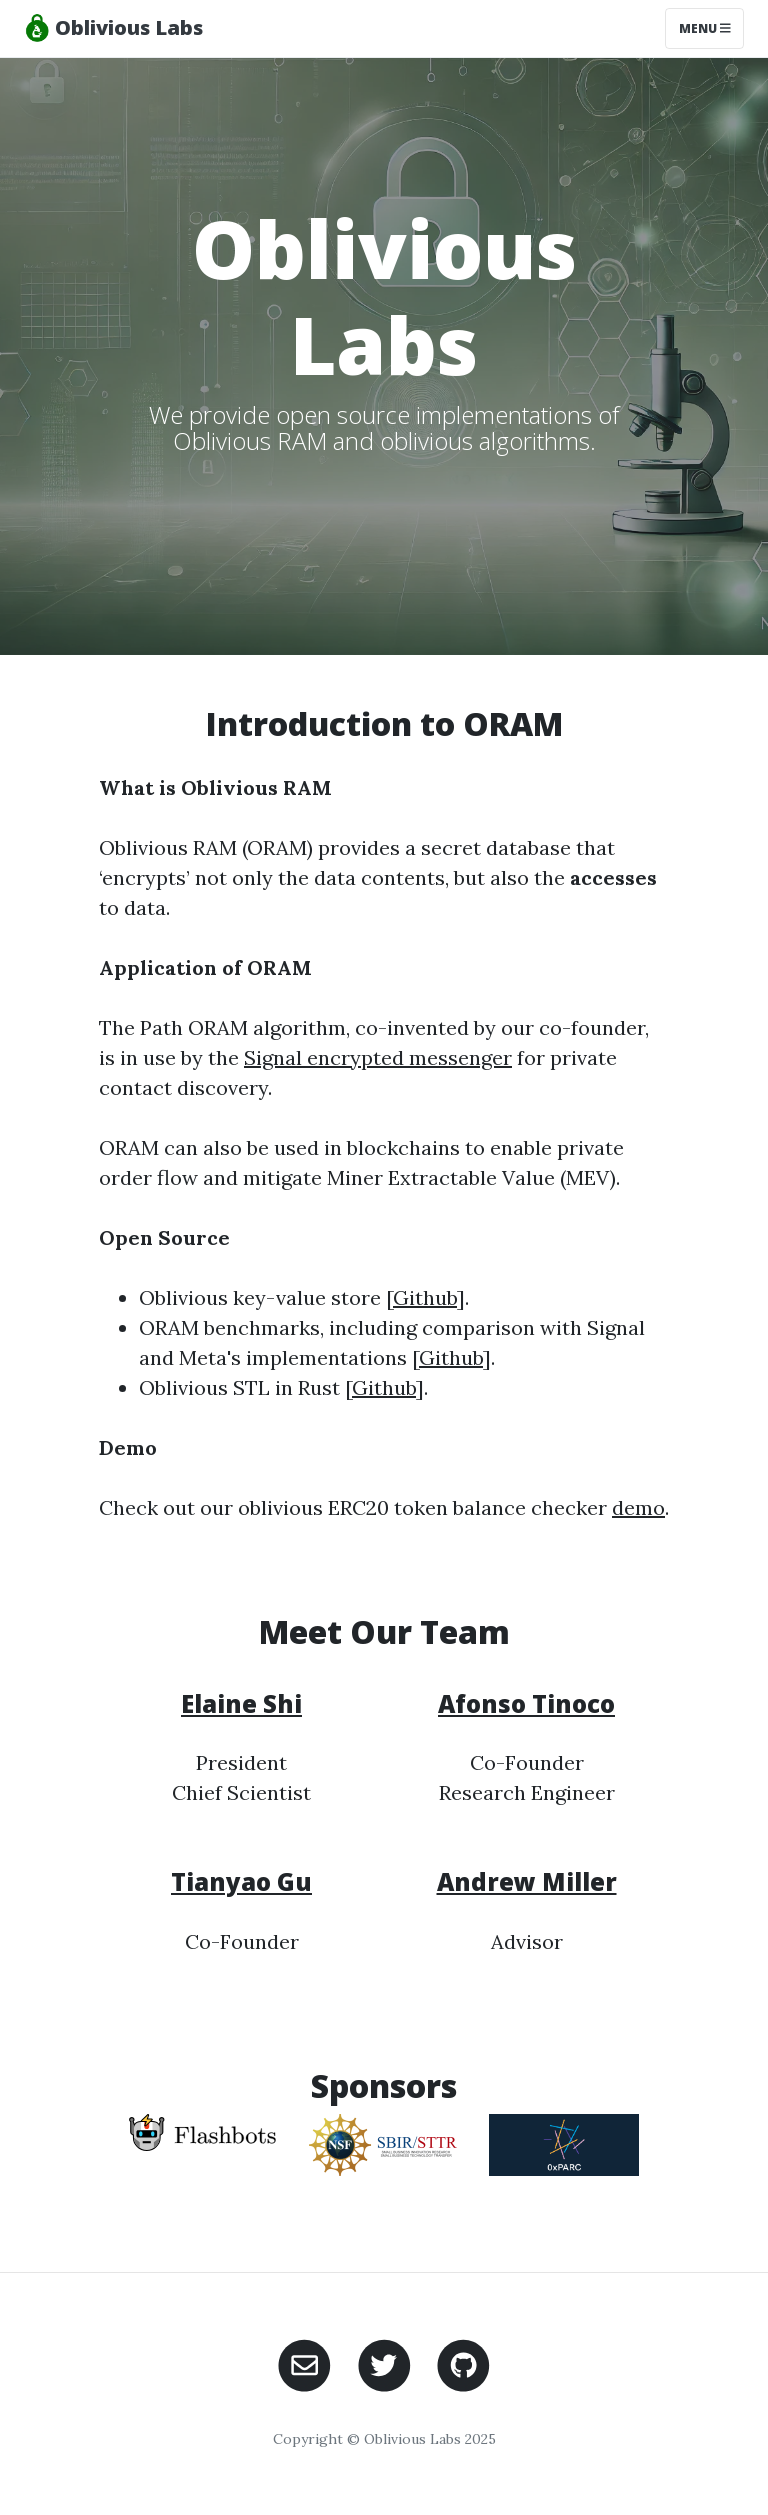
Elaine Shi (241, 1703)
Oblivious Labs (113, 28)
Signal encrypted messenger (378, 1057)
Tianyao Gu (241, 1881)
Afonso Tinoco (526, 1703)
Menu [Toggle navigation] (705, 28)
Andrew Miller (527, 1881)
